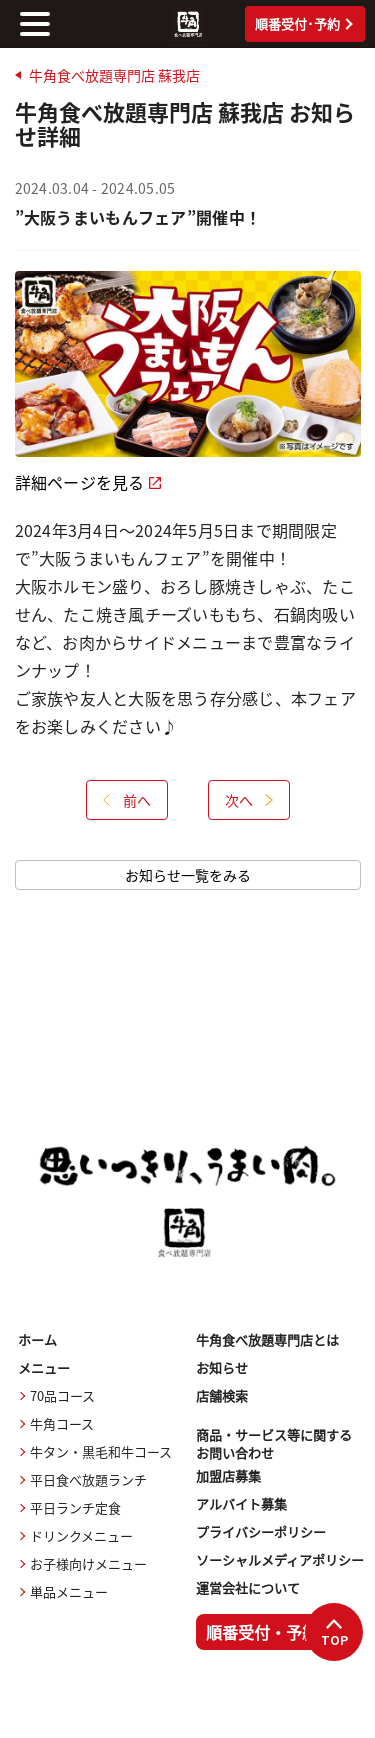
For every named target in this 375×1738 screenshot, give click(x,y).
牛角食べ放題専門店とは (267, 1339)
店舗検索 (222, 1395)
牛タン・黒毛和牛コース (101, 1451)
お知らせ (222, 1367)
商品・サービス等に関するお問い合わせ (274, 1444)
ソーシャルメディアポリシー (280, 1559)
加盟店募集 (228, 1475)
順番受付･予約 (304, 23)
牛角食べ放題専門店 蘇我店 (114, 75)
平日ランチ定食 (75, 1507)
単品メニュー (69, 1591)
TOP (334, 1633)
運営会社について (248, 1587)
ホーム (37, 1339)
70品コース (62, 1395)
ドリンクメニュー (81, 1535)
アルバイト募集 (241, 1503)
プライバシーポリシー (261, 1531)
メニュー (44, 1367)
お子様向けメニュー (88, 1563)
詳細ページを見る (88, 482)
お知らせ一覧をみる (188, 875)
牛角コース (62, 1423)
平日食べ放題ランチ (88, 1479)
